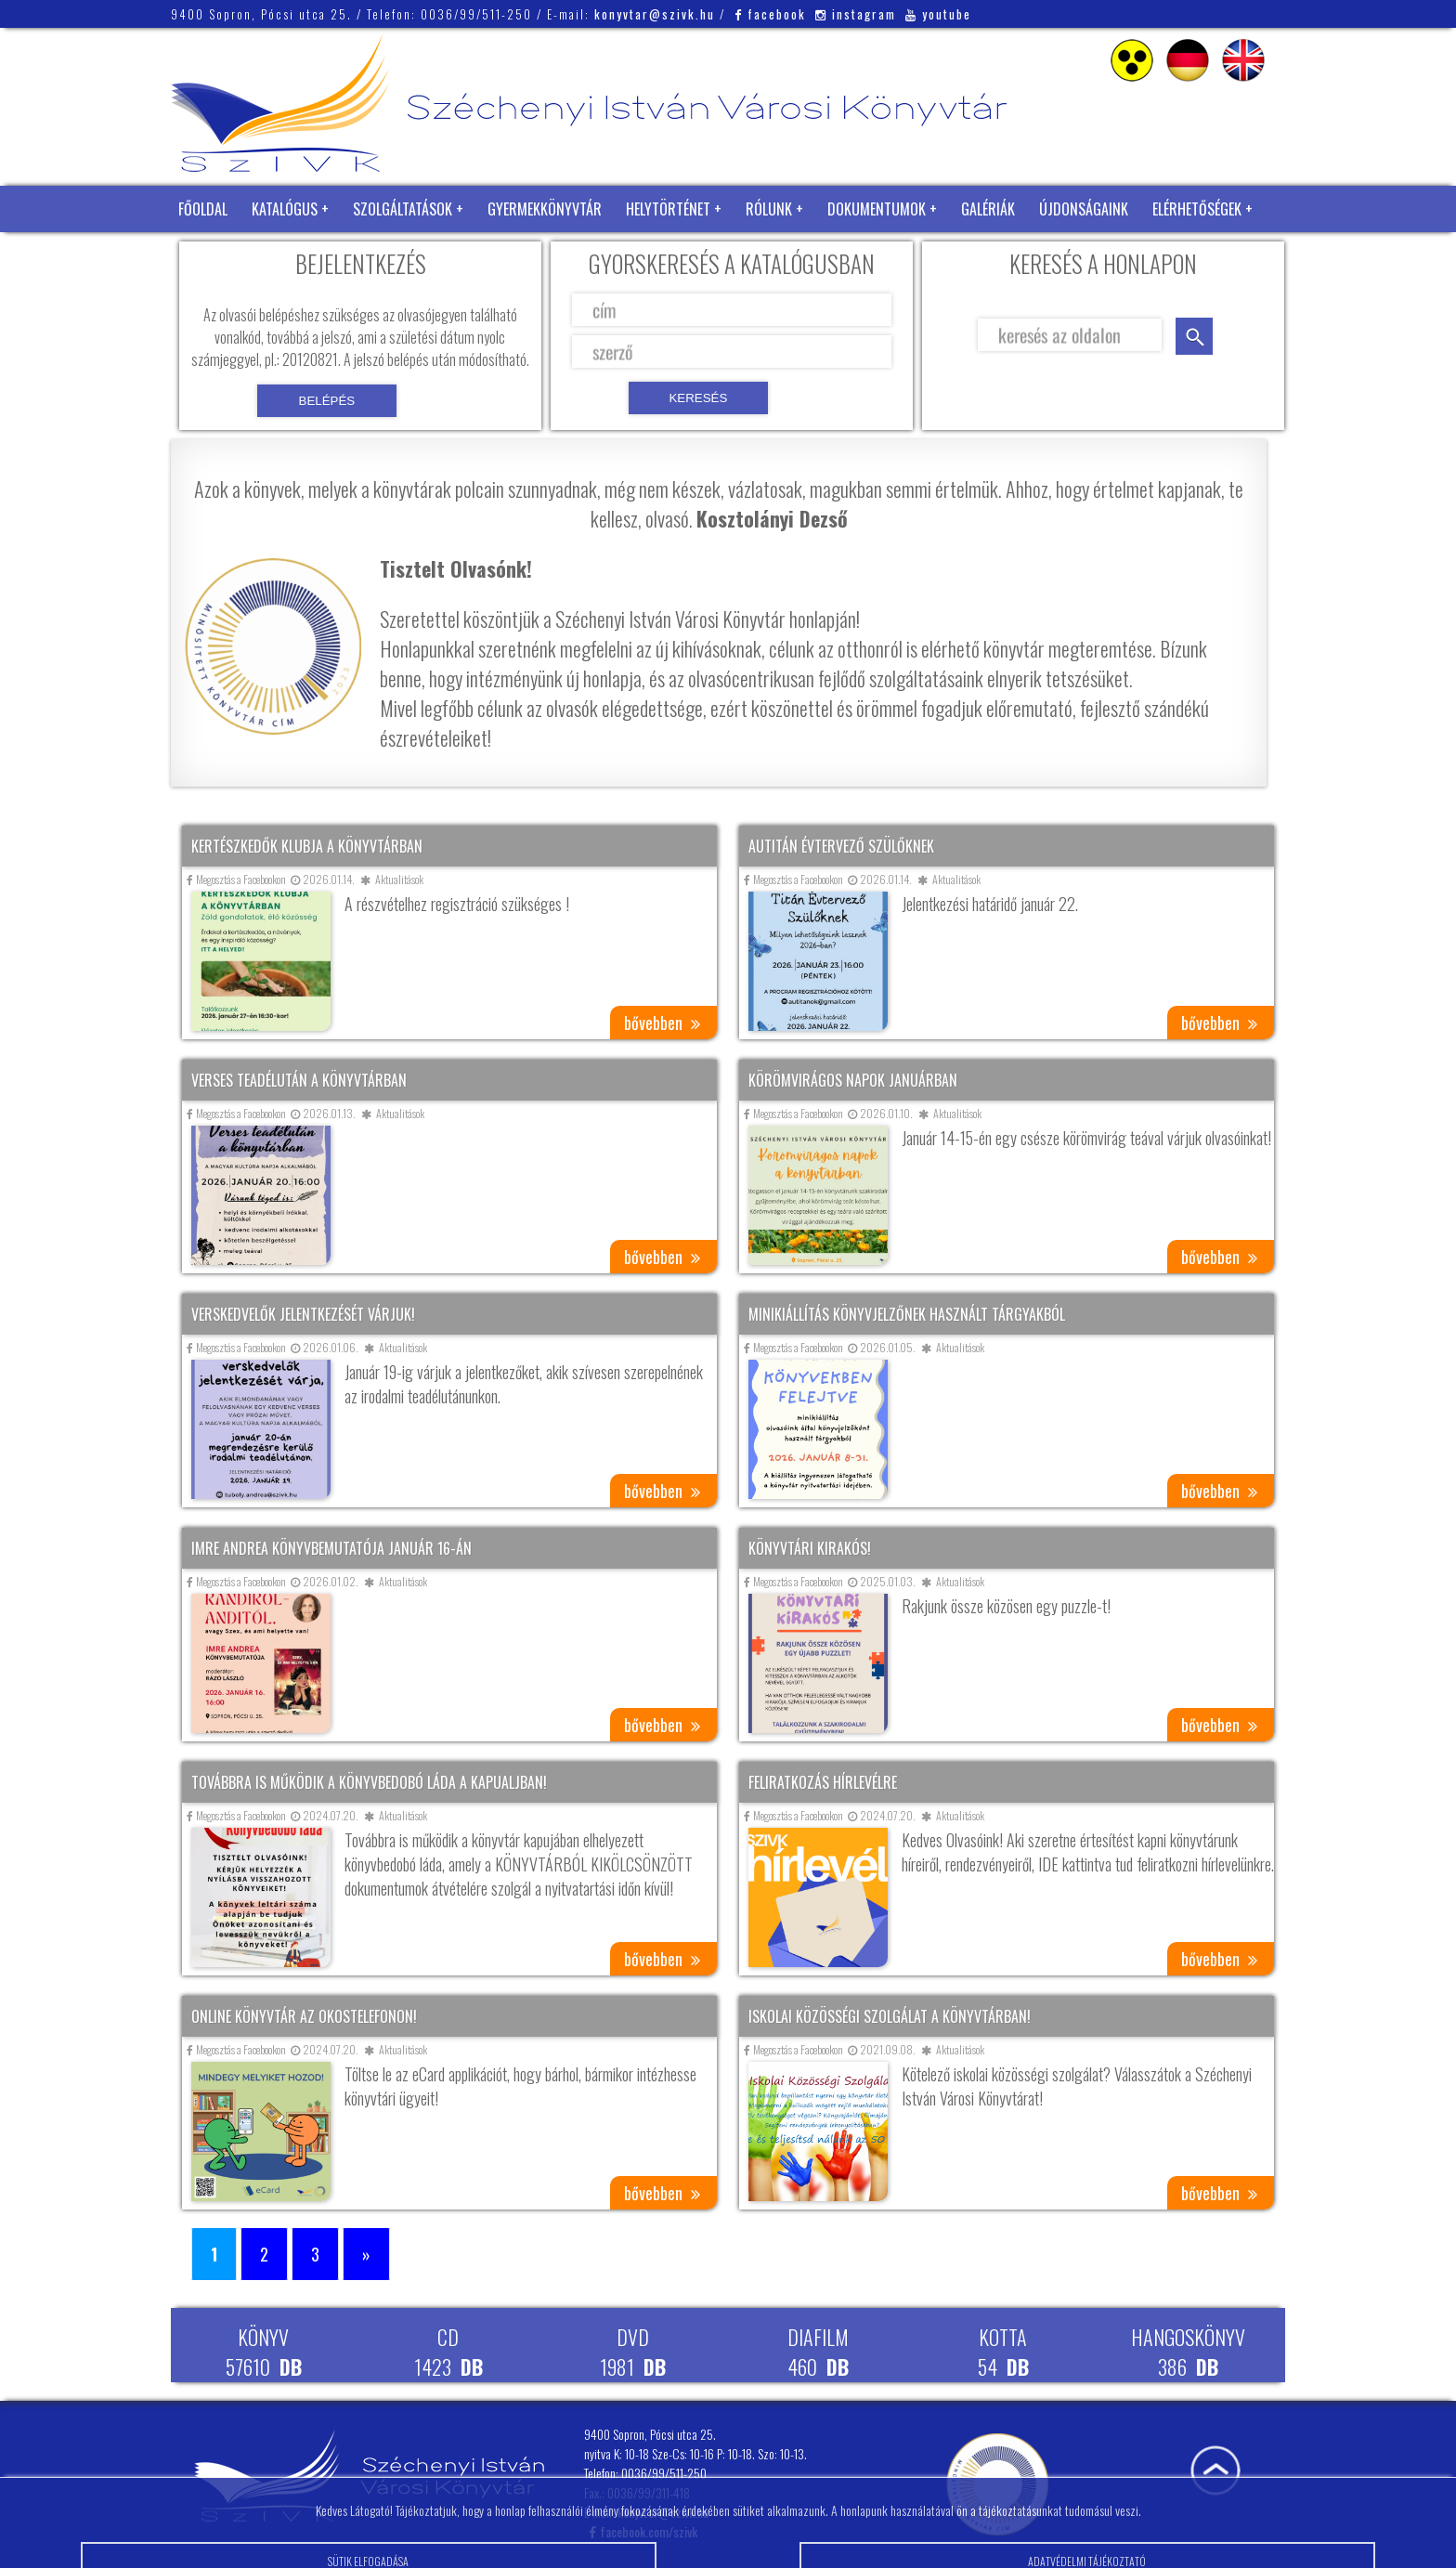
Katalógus (285, 209)
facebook (770, 14)
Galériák (988, 209)
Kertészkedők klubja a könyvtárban (306, 846)
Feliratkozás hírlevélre (822, 1782)
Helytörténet (668, 209)
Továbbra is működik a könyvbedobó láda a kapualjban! (369, 1782)
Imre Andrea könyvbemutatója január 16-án (331, 1548)
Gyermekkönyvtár (545, 209)
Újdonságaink (1083, 209)
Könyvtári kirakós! (809, 1548)
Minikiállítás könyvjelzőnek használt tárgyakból (906, 1314)
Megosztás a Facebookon (236, 879)
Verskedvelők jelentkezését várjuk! (303, 1314)
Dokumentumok (876, 209)
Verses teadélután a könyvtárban (299, 1080)
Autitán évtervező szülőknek (841, 846)
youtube (938, 14)
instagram (855, 14)
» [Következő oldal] (366, 2254)
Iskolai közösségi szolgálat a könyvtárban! (889, 2016)
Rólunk (769, 209)
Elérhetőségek (1197, 209)
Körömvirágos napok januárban (852, 1080)
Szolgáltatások (402, 209)
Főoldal (203, 209)
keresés (1194, 336)
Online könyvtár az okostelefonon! (304, 2016)
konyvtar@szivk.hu (654, 14)
